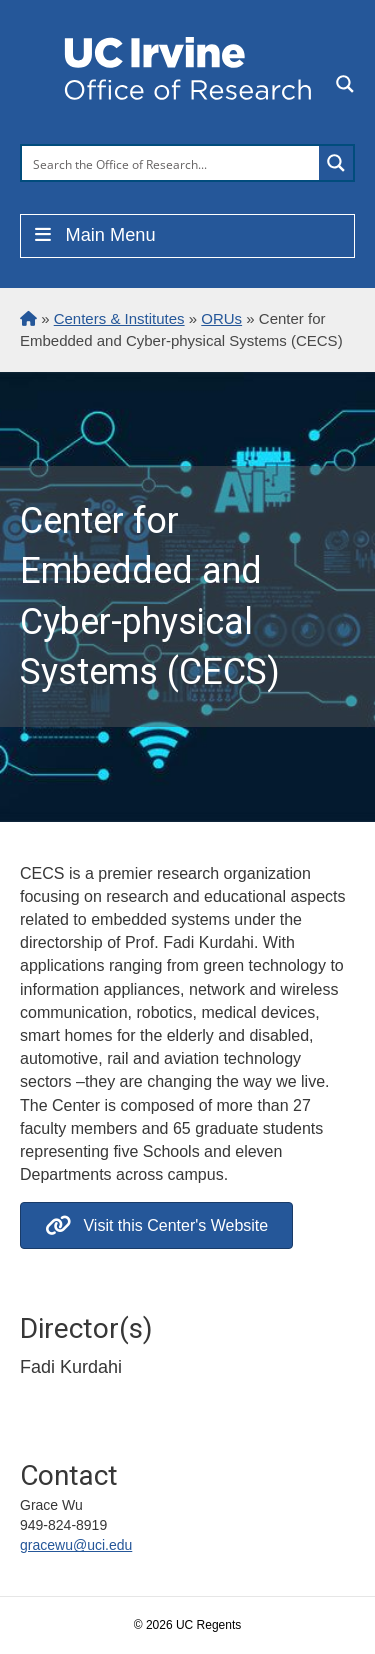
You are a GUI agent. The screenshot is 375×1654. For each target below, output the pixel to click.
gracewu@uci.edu (76, 1545)
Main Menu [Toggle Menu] (93, 235)
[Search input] (171, 163)
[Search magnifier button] (336, 163)
